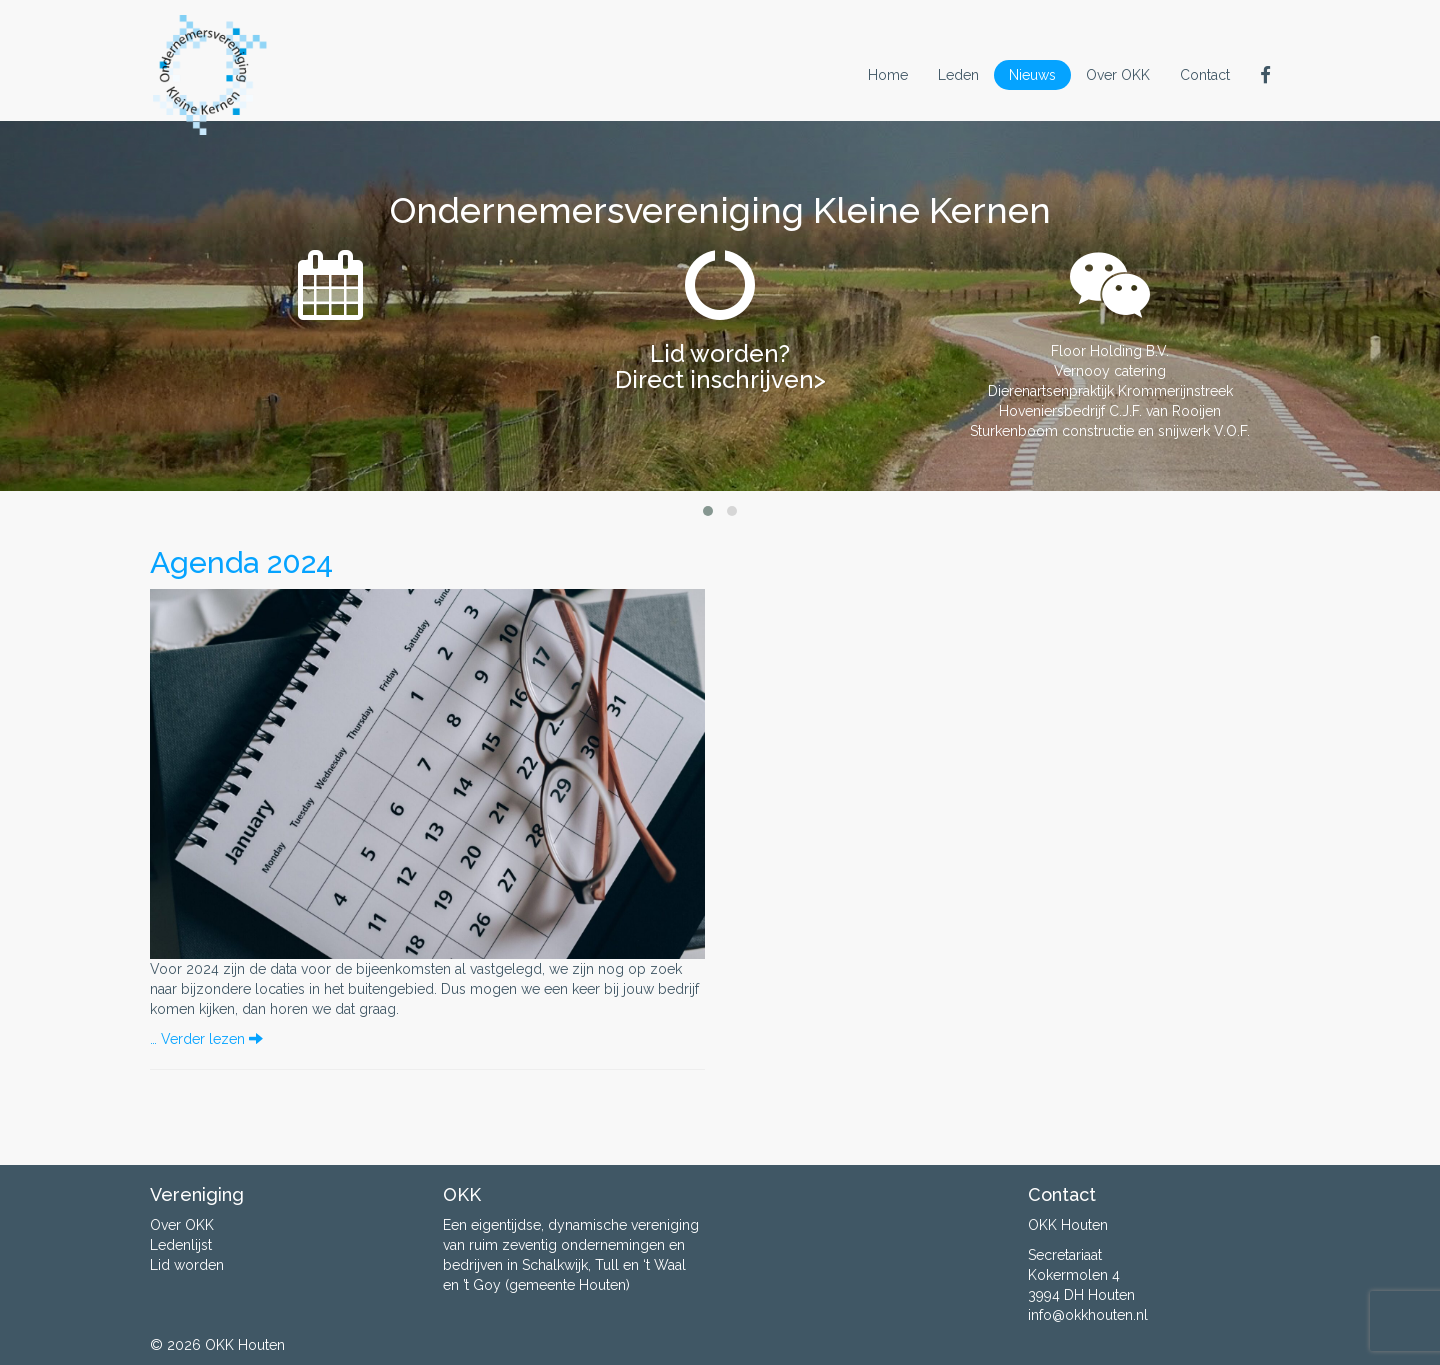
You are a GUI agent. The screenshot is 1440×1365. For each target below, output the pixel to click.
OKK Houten (245, 1345)
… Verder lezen (206, 1039)
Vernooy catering (1110, 371)
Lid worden (187, 1265)
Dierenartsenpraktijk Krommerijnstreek (1110, 391)
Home (888, 75)
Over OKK (1118, 75)
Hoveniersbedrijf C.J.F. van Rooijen (1110, 411)
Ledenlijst (181, 1245)
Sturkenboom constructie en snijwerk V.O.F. (1110, 431)
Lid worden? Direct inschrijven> (720, 366)
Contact (1205, 75)
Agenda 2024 (241, 562)
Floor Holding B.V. (1110, 351)
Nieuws (1032, 75)
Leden (958, 75)
